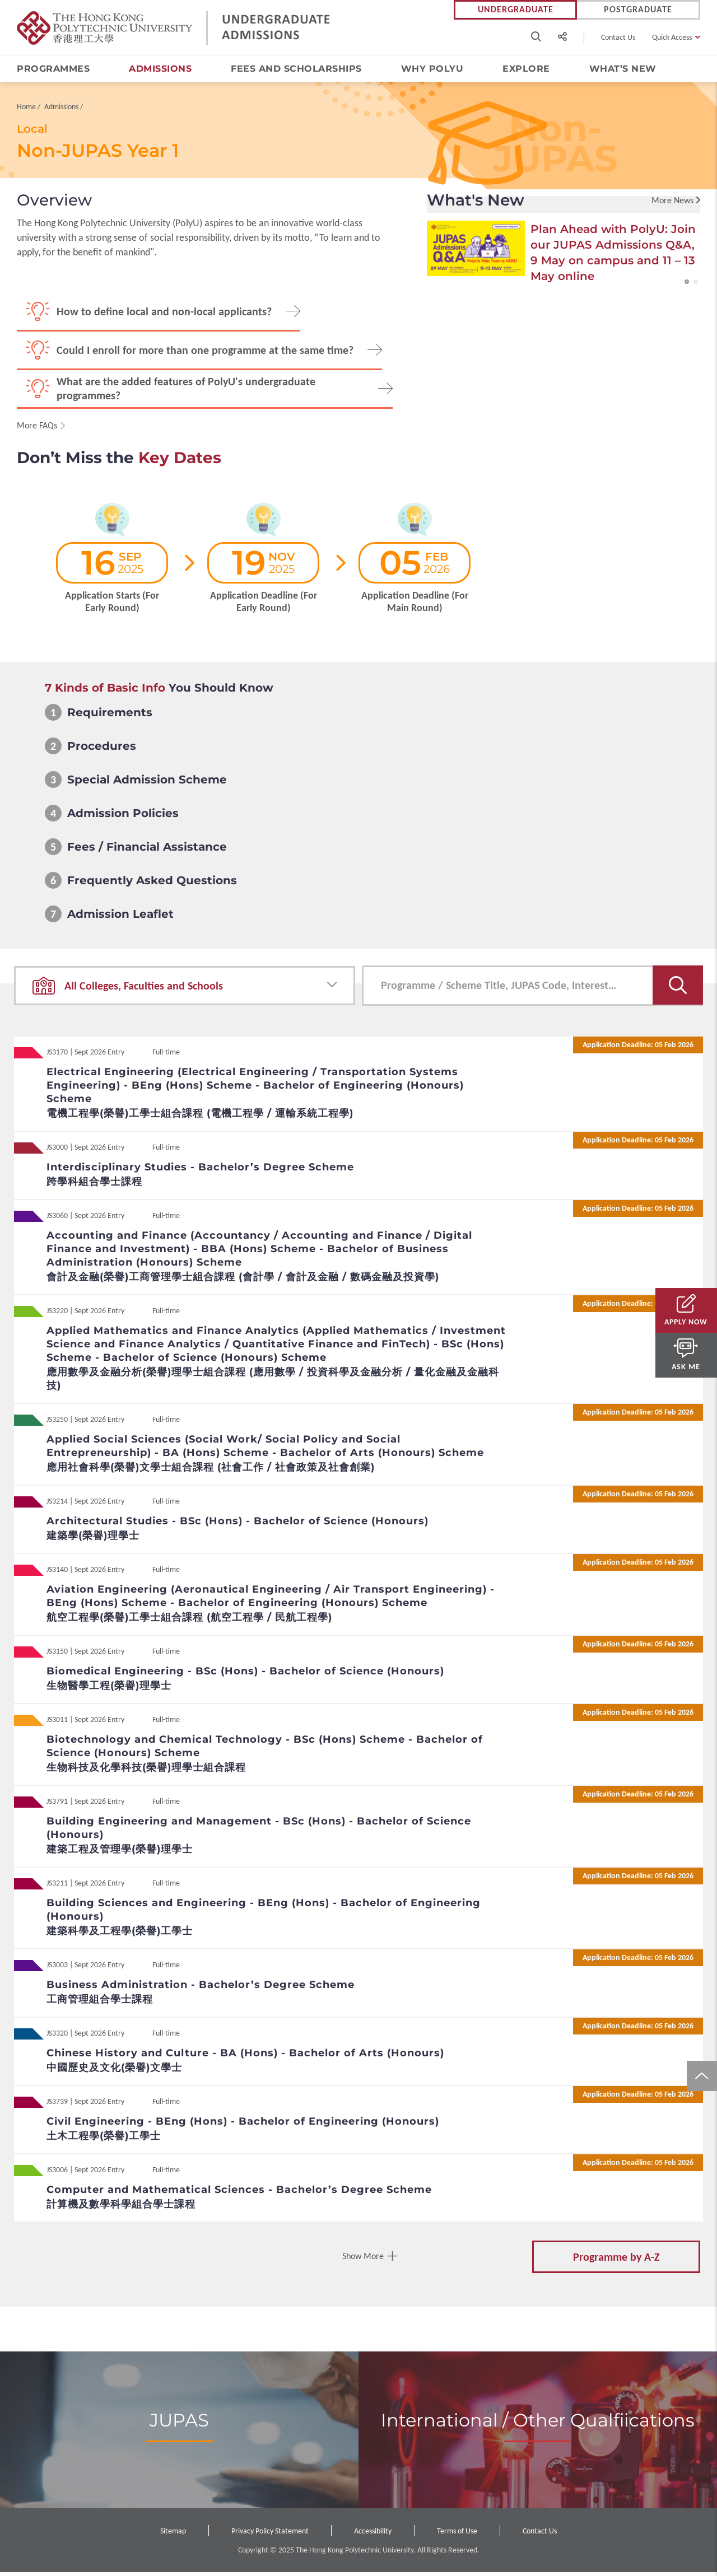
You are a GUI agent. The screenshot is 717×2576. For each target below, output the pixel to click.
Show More (363, 2260)
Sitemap (173, 2535)
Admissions (160, 69)
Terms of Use (457, 2535)
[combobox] (184, 989)
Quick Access (672, 37)
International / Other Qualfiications (538, 2424)
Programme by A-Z (616, 2260)
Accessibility (373, 2535)
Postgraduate (638, 9)
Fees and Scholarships (296, 69)
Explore (526, 69)
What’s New (623, 69)
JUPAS (179, 2424)
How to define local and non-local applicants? (164, 315)
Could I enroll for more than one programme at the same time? (205, 354)
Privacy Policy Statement (270, 2535)
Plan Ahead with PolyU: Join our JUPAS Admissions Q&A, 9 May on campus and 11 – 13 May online (613, 256)
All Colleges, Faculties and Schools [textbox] (143, 989)
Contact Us (618, 37)
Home (26, 110)
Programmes (53, 69)
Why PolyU (432, 69)
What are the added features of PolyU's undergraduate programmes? (186, 392)
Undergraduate (515, 9)
